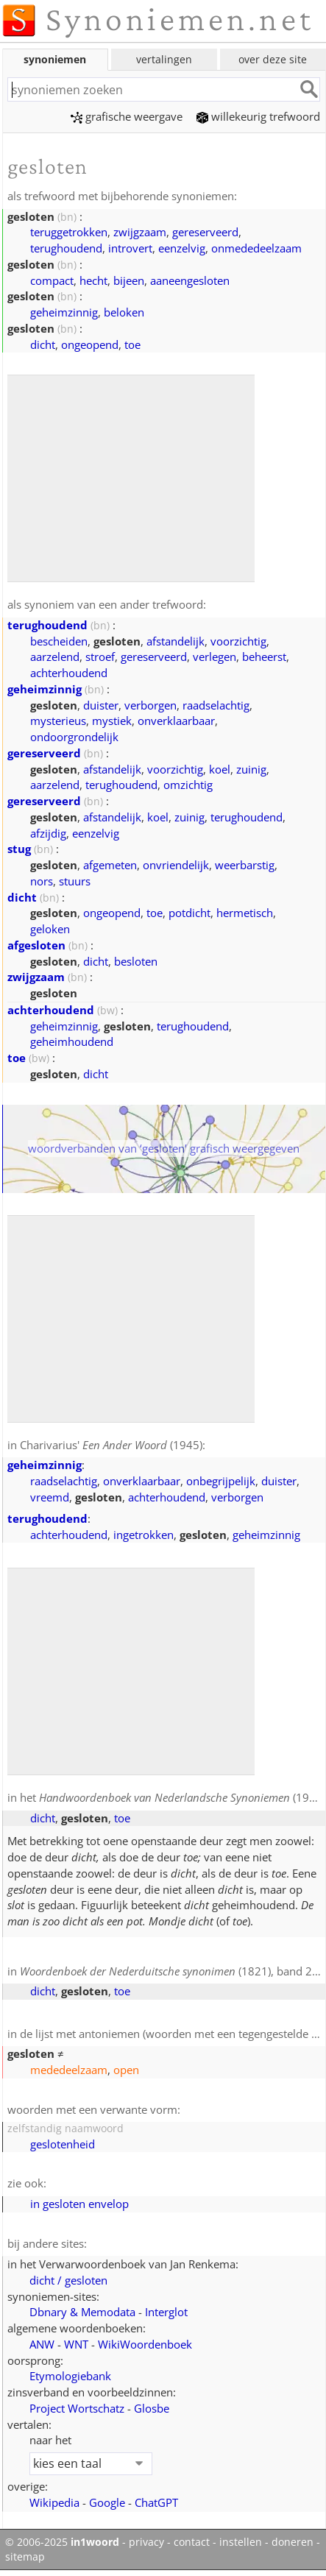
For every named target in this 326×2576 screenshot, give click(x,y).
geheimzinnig (64, 312)
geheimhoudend (71, 1041)
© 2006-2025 (62, 2542)
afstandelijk (175, 641)
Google (107, 2502)
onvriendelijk (176, 864)
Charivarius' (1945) (111, 1444)
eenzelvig (181, 248)
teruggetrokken (68, 231)
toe (132, 344)
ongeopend (89, 344)
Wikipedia (54, 2502)
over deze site (272, 59)
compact (52, 280)
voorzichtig (238, 641)
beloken (124, 312)
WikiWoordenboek (145, 2344)
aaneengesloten (190, 280)
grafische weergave (127, 116)
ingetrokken (143, 1534)
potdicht (189, 912)
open (126, 2069)
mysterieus (58, 720)
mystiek (112, 720)
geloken (50, 928)
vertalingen (164, 59)
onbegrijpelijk (220, 1480)
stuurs (75, 881)
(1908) (182, 1797)
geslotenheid (62, 2144)
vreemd (49, 1497)
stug (19, 848)
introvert (130, 248)
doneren (292, 2542)
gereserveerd (205, 231)
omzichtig (188, 784)
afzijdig (48, 833)
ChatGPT (156, 2502)
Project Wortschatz (76, 2408)
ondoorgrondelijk (74, 736)
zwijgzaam (139, 231)
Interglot (166, 2311)
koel (219, 769)
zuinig (251, 769)
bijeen (128, 280)
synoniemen (55, 59)
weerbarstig (244, 864)
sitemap (25, 2556)
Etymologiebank (70, 2375)
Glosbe (151, 2408)
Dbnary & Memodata (82, 2311)
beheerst (264, 656)
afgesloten (36, 945)
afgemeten (110, 864)
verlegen (214, 656)
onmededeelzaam (256, 248)
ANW (41, 2344)
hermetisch (244, 912)
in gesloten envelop (79, 2203)
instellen (240, 2542)
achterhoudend (68, 672)
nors (41, 881)
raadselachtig (216, 705)
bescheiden (59, 641)
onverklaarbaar (176, 720)
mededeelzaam (68, 2069)
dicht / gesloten (68, 2280)
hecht (93, 280)
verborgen (150, 705)
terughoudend (66, 248)
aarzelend (54, 656)
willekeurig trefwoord (258, 116)
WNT (76, 2344)
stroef (100, 656)
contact (192, 2542)
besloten (135, 961)
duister (100, 705)
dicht (42, 344)
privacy (146, 2542)
